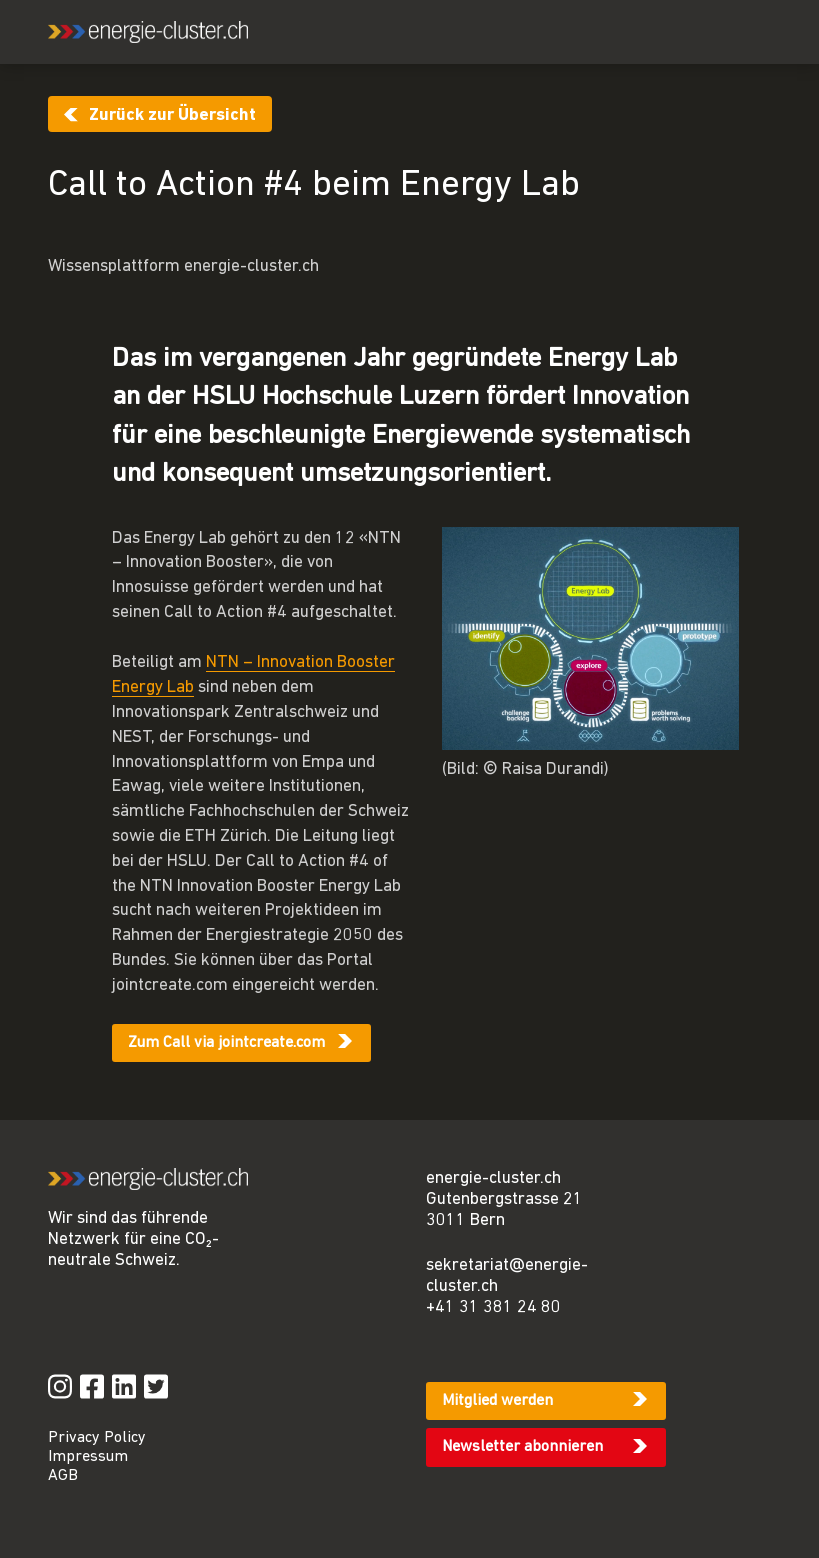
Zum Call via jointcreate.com (226, 1043)
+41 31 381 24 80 (493, 1307)
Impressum (88, 1457)
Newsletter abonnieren (522, 1447)
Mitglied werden (497, 1401)
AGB (63, 1476)
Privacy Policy (97, 1438)
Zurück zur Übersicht (172, 115)
